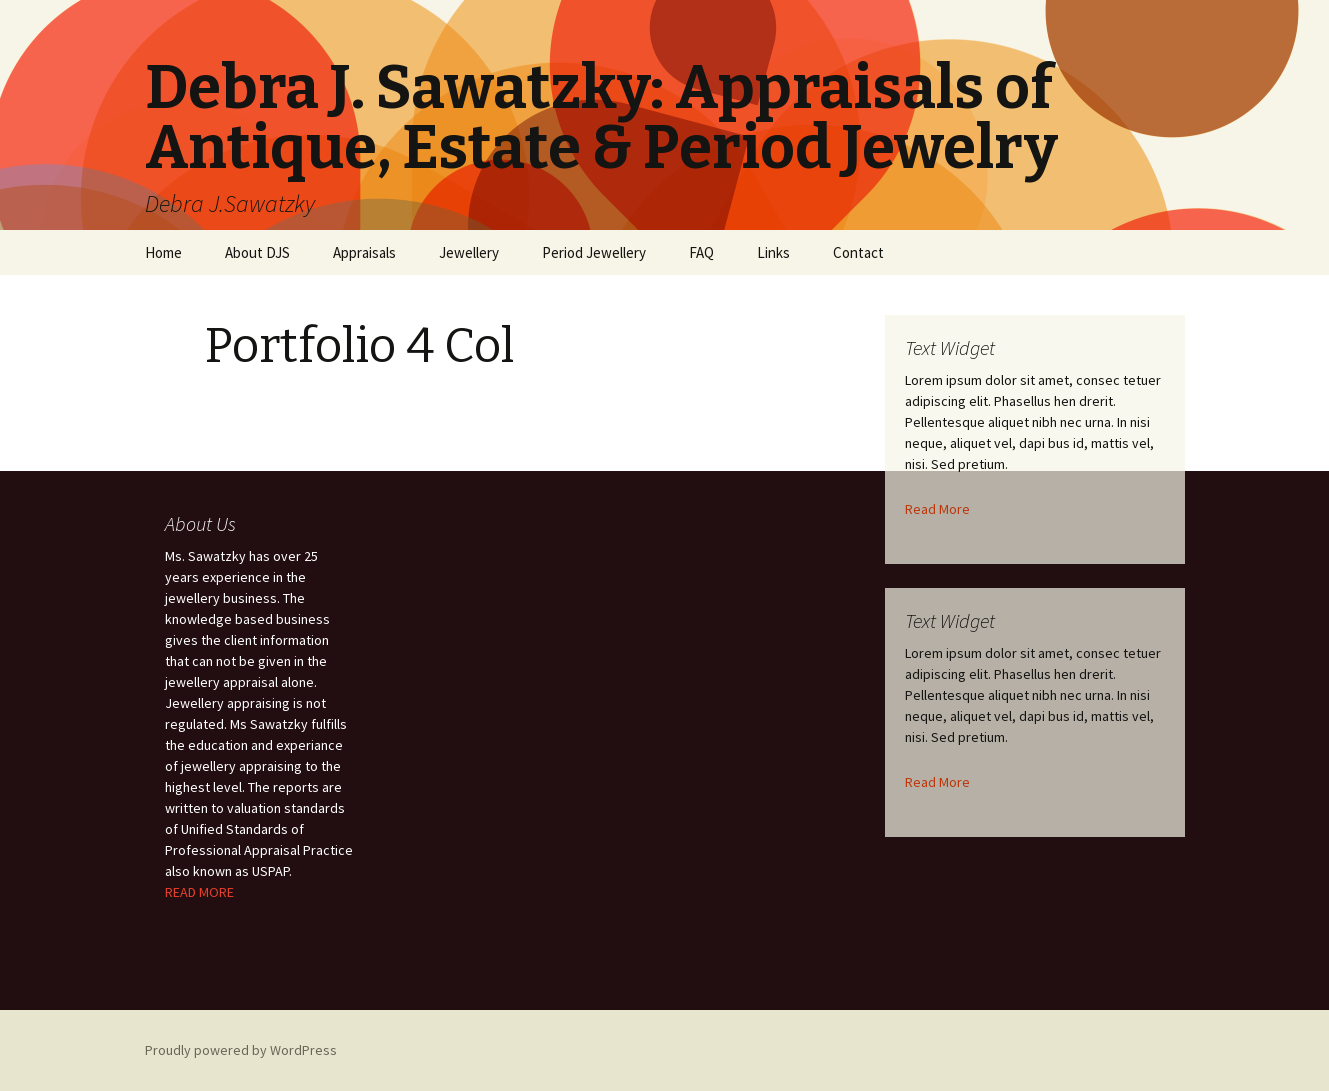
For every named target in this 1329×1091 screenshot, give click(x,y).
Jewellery (469, 252)
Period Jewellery (594, 252)
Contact (858, 252)
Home (163, 252)
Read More (937, 509)
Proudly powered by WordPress (241, 1050)
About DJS (257, 252)
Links (773, 252)
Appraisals (364, 252)
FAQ (701, 252)
